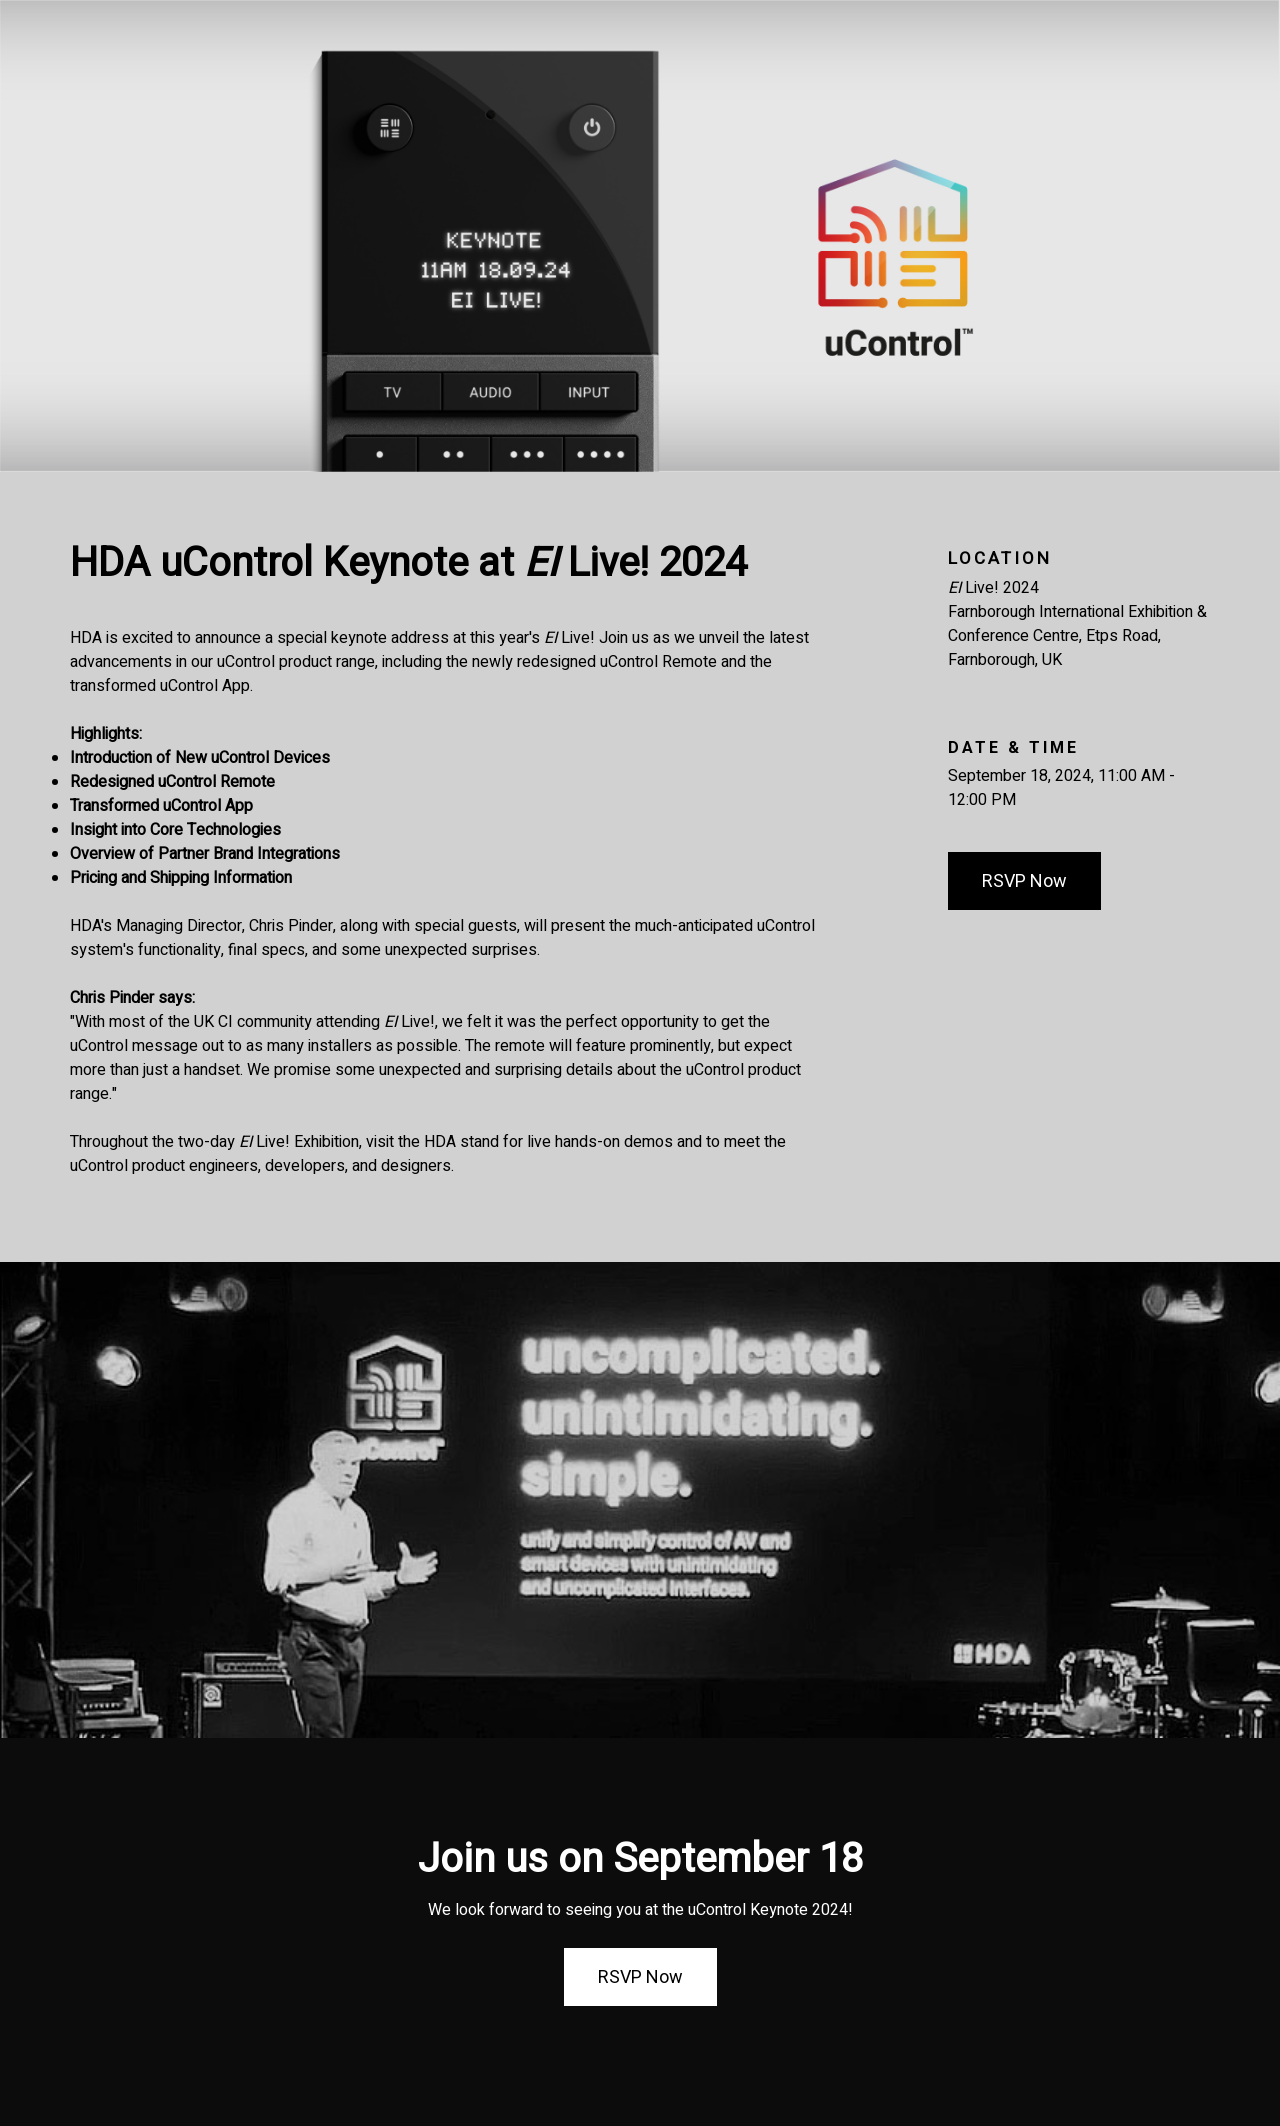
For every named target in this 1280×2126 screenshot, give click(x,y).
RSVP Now (1024, 880)
